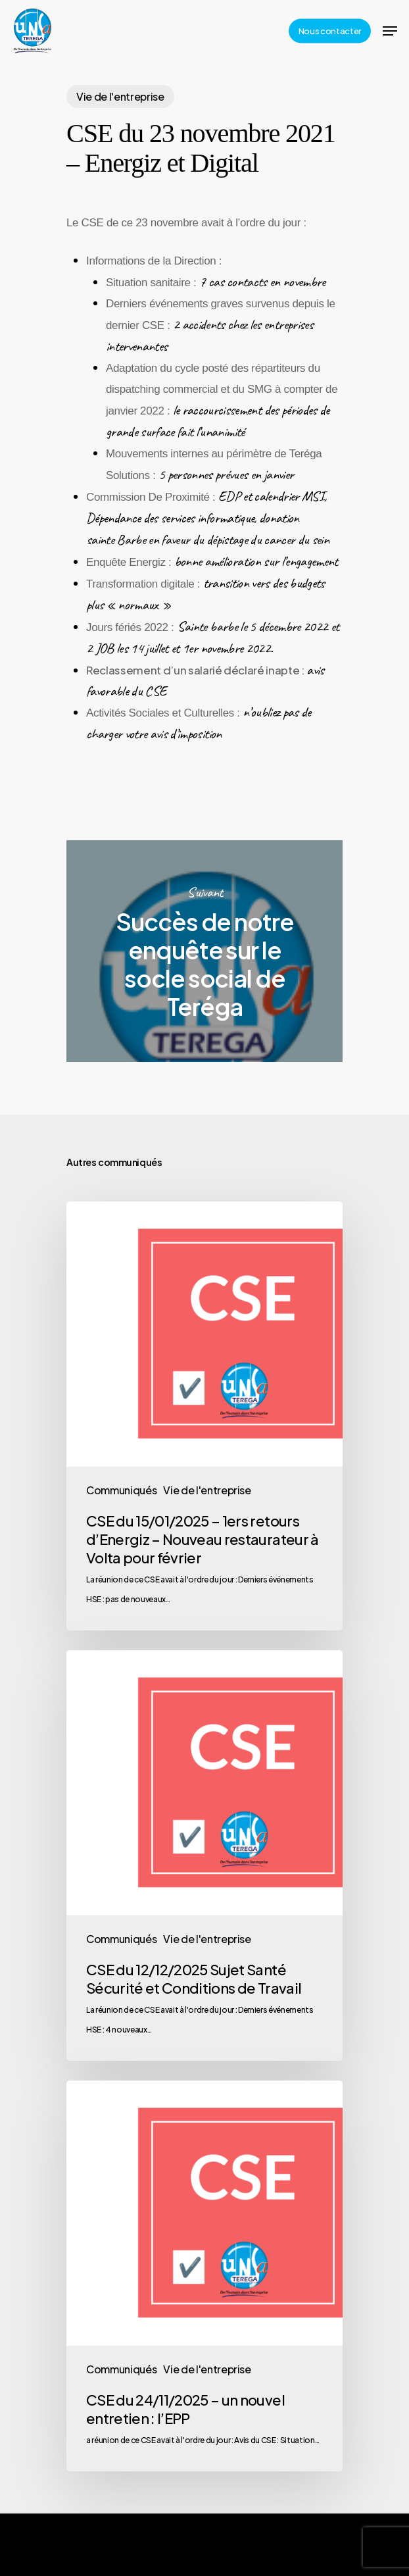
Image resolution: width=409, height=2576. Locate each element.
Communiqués (121, 1490)
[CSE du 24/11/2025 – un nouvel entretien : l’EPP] (204, 2276)
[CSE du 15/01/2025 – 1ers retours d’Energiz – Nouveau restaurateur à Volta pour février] (204, 1415)
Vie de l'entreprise (120, 96)
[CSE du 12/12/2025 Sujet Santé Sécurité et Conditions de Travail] (204, 1855)
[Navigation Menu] (390, 31)
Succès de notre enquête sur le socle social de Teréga (204, 951)
